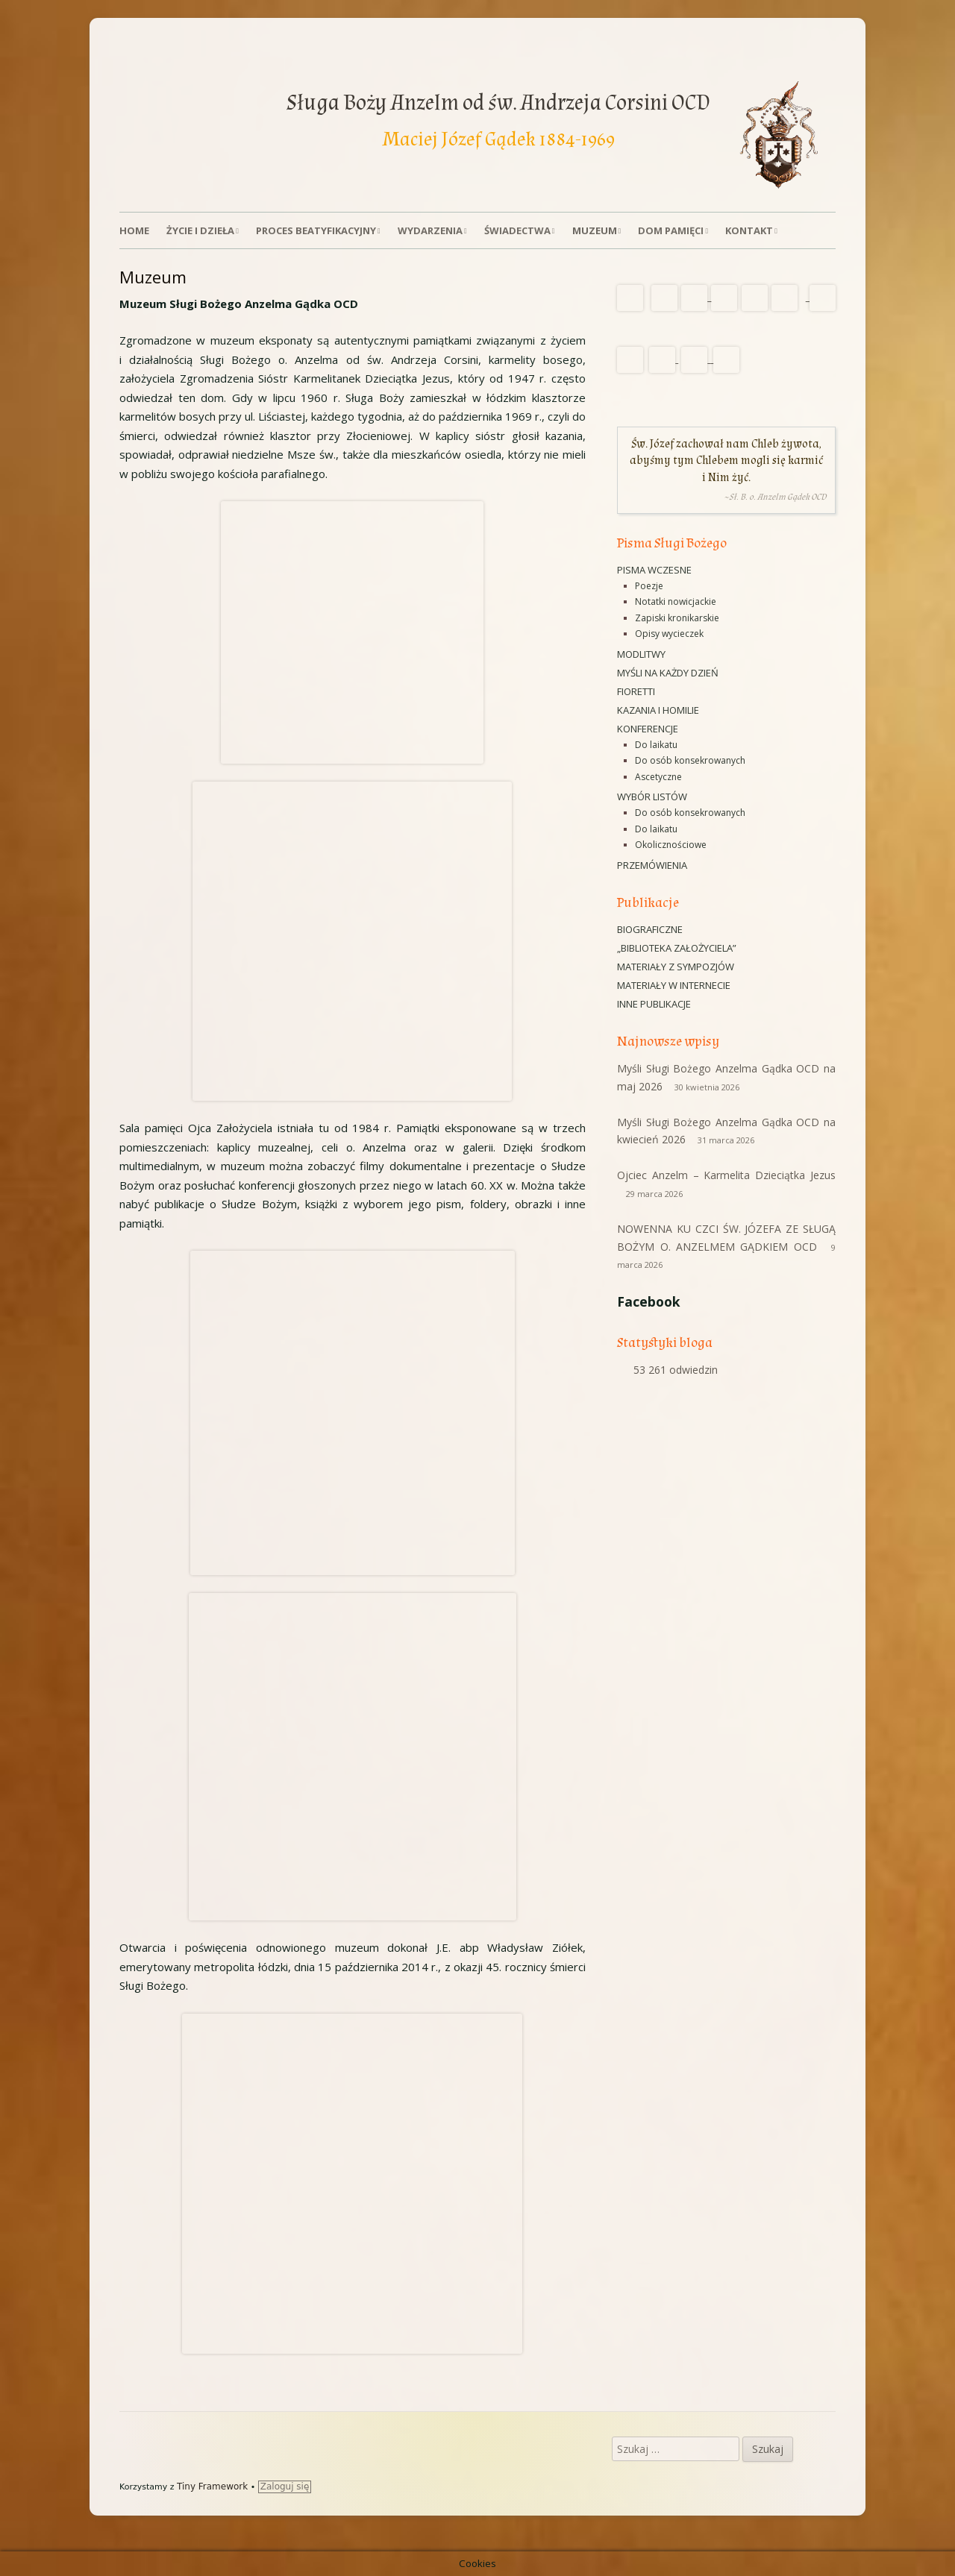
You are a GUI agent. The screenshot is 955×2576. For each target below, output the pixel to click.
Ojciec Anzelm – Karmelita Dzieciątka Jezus (726, 1175)
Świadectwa (517, 230)
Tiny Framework (212, 2486)
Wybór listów (652, 796)
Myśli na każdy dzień (667, 672)
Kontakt (749, 230)
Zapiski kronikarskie (677, 618)
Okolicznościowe (671, 844)
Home (134, 230)
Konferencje (647, 728)
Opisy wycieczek (669, 633)
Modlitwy (641, 654)
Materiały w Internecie (673, 985)
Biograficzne (650, 929)
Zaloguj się (285, 2486)
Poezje (649, 585)
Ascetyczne (658, 776)
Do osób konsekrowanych (690, 760)
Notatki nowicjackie (675, 601)
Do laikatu (656, 744)
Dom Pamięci (671, 230)
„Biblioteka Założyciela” (676, 948)
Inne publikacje (654, 1004)
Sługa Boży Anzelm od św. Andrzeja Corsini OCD (498, 102)
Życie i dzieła (200, 230)
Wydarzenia (430, 230)
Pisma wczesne (654, 570)
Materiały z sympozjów (675, 966)
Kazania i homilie (658, 710)
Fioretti (636, 691)
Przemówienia (652, 865)
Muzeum (594, 230)
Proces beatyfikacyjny (316, 230)
